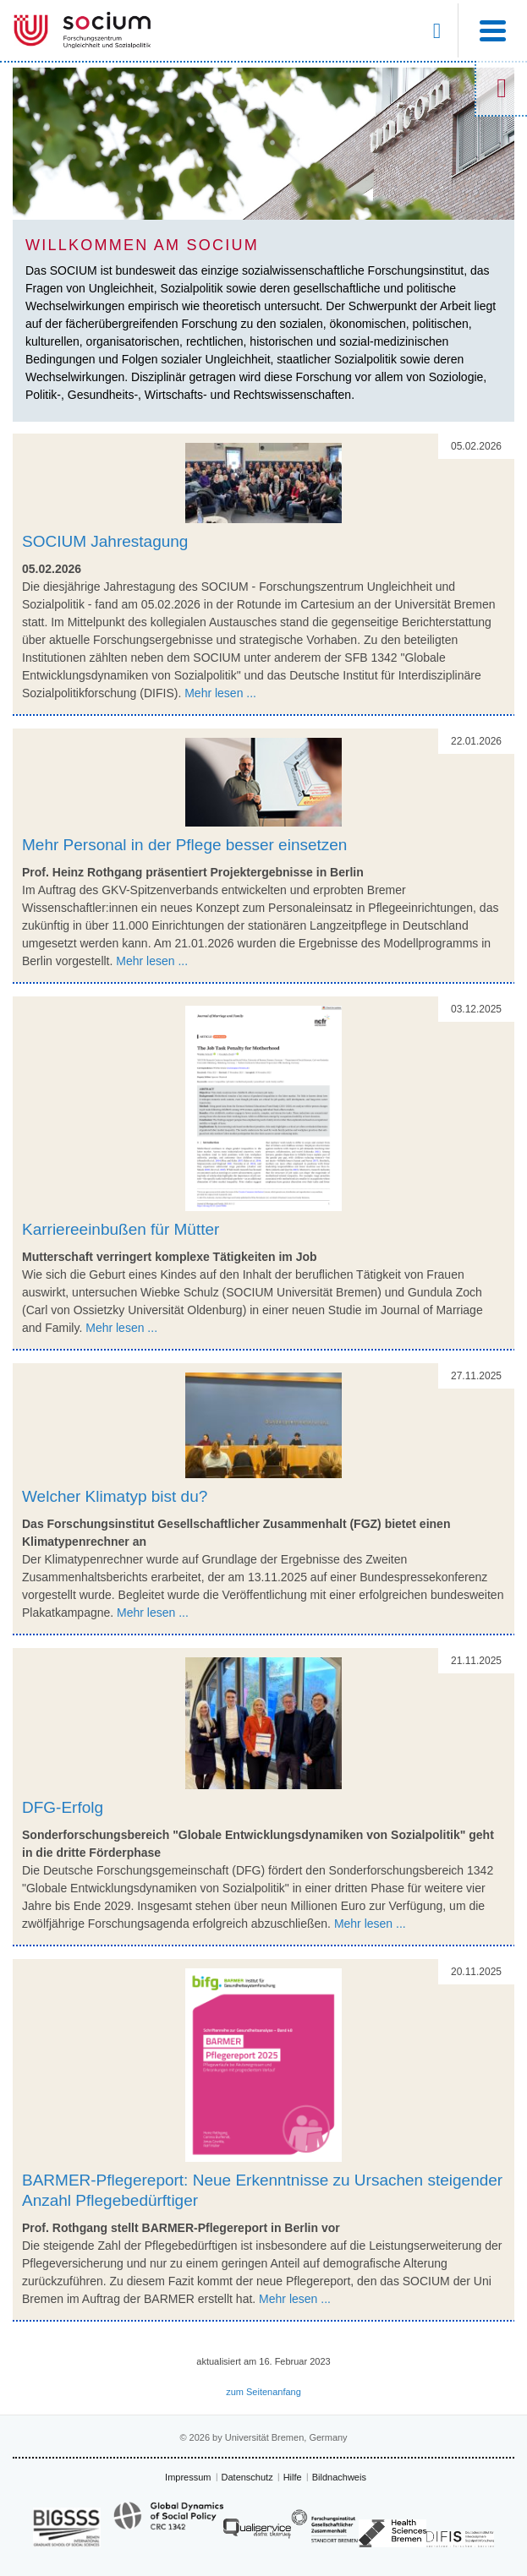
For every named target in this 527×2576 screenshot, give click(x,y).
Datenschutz (247, 2477)
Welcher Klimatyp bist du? (114, 1496)
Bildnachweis (339, 2477)
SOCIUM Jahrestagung (105, 541)
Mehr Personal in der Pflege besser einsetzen (184, 845)
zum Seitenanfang (263, 2392)
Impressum (188, 2477)
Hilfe (292, 2477)
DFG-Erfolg (62, 1807)
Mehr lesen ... (220, 693)
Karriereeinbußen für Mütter (120, 1229)
